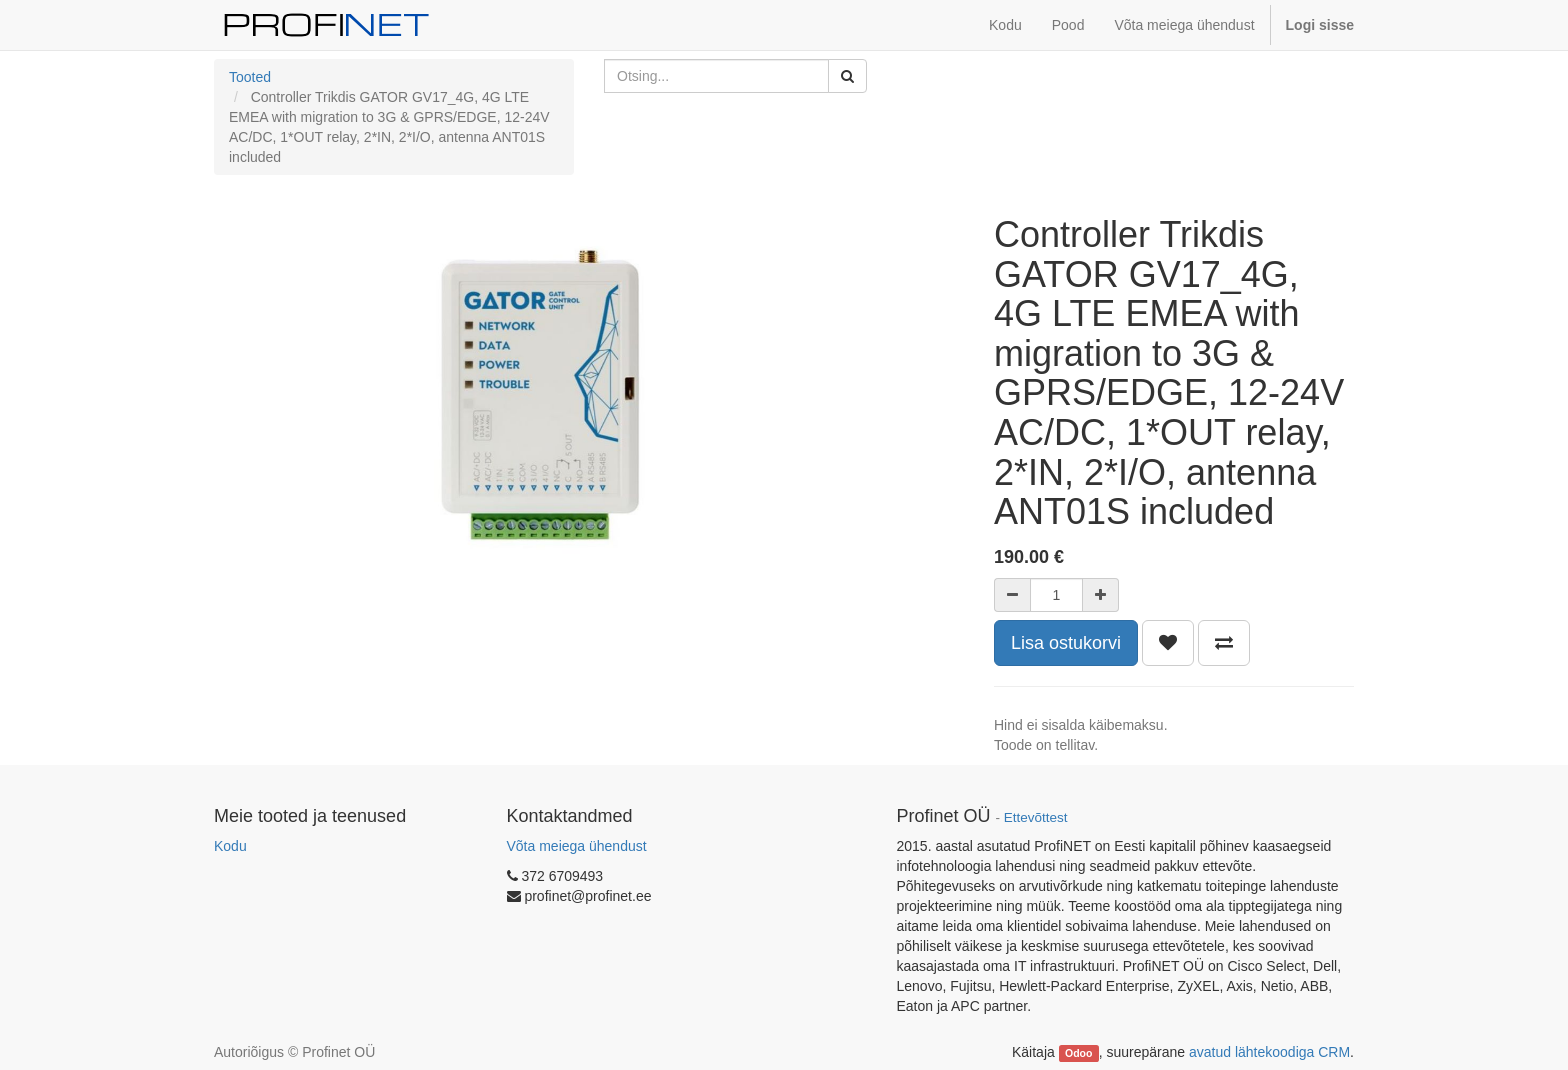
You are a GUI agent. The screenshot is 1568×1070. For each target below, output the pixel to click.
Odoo (1078, 1053)
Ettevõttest (1036, 817)
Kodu (230, 846)
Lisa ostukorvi (1066, 643)
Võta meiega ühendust (577, 846)
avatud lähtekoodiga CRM (1269, 1052)
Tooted (250, 77)
